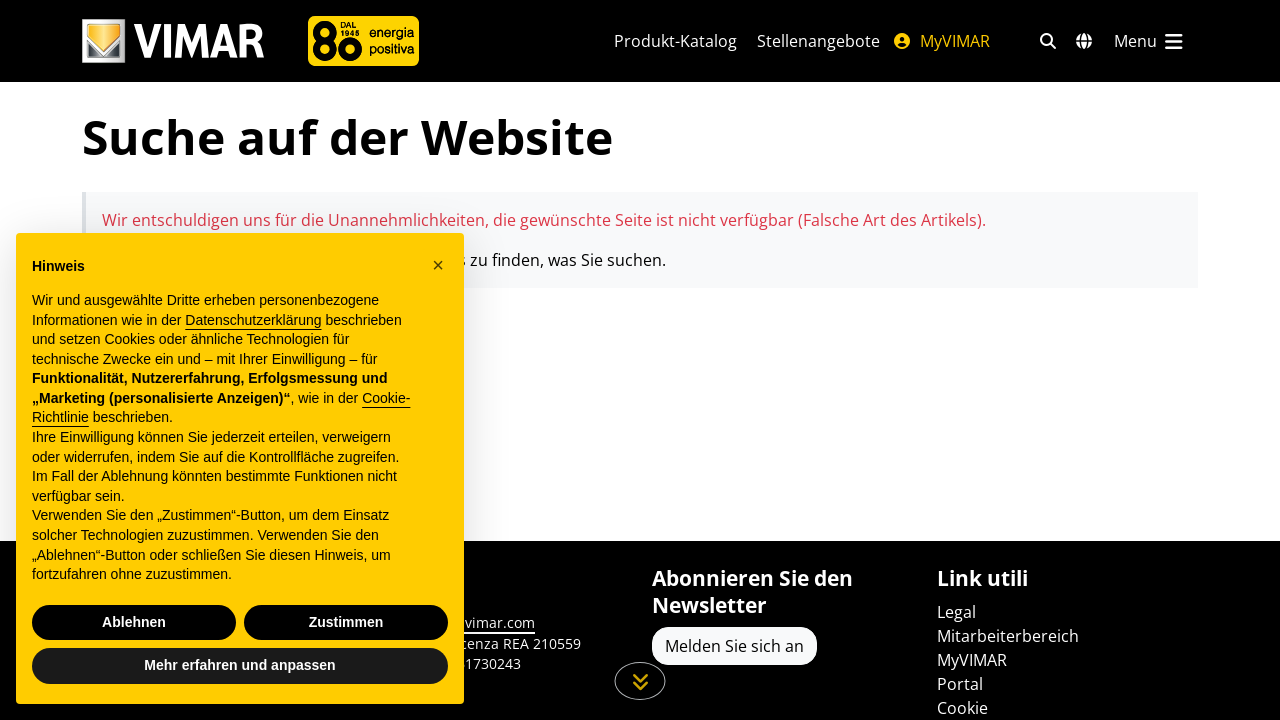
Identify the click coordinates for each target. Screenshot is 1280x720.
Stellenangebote (818, 41)
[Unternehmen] (363, 41)
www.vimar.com (481, 622)
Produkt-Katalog (675, 41)
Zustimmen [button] (346, 622)
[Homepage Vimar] (173, 41)
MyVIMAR (941, 41)
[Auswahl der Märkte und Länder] (1084, 41)
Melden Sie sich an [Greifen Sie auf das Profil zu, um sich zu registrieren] (734, 646)
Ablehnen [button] (134, 622)
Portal (960, 684)
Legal (956, 612)
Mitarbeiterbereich (1008, 636)
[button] (438, 265)
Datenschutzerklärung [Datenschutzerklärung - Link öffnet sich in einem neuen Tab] (253, 320)
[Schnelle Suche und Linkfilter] (1048, 41)
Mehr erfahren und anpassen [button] (239, 665)
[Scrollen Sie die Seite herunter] (640, 681)
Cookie (962, 708)
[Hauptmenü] (1150, 41)
